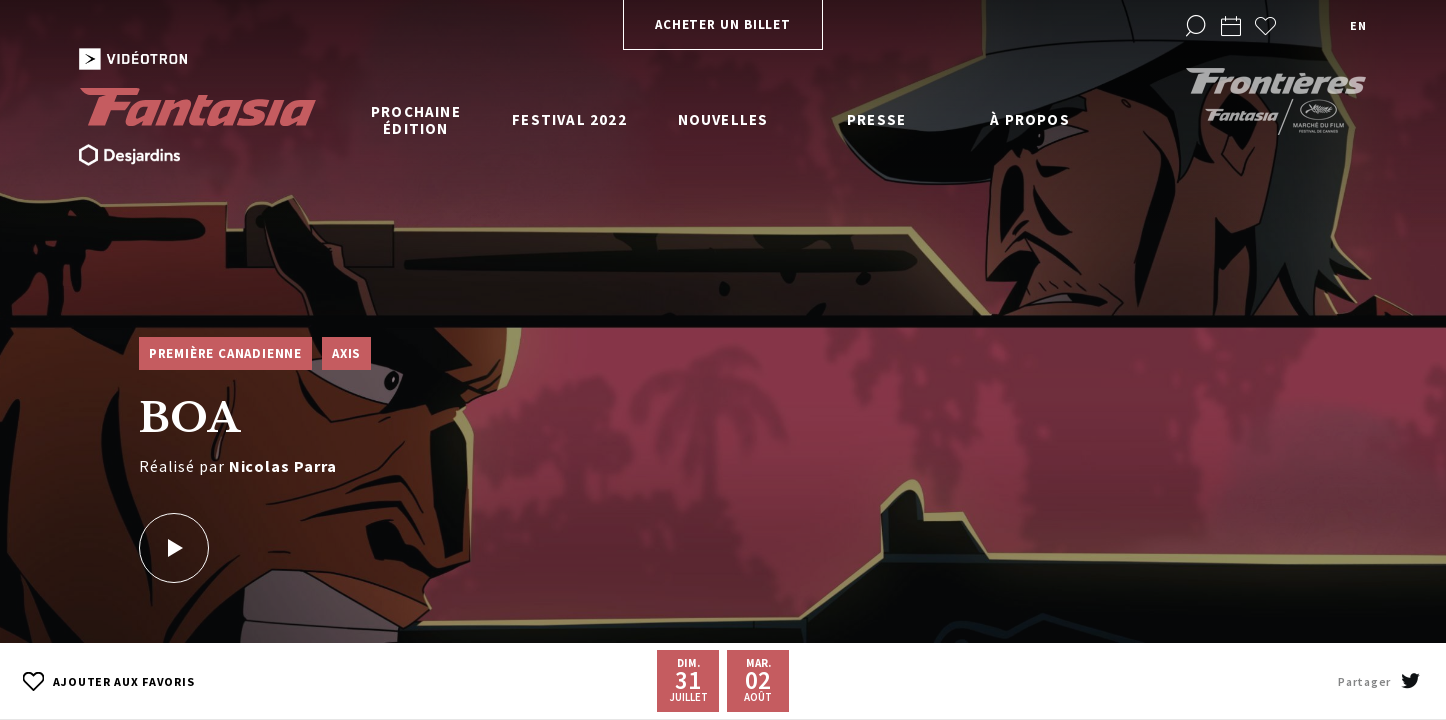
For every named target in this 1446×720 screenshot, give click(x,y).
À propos (1030, 119)
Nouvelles (723, 119)
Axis (346, 353)
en (1358, 25)
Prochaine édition (416, 120)
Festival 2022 (569, 119)
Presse (876, 119)
